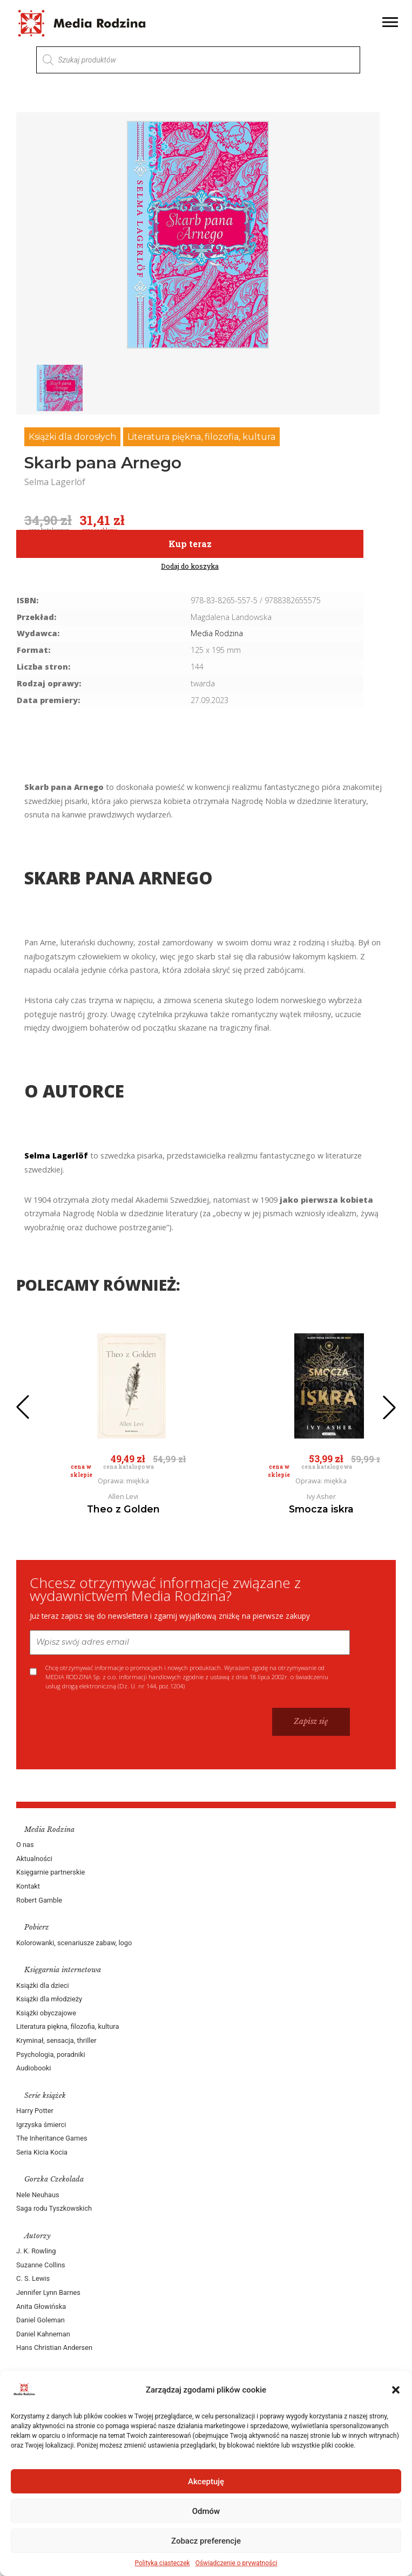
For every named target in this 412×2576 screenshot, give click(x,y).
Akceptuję (206, 2481)
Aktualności (34, 1859)
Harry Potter (34, 2111)
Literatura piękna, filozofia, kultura (201, 437)
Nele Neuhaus (37, 2195)
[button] (395, 2389)
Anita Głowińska (41, 2306)
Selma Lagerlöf (56, 1155)
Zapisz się (311, 1721)
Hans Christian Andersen (54, 2347)
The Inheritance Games (51, 2138)
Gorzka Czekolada (54, 2179)
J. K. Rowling (36, 2251)
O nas (25, 1845)
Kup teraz (190, 543)
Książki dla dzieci (42, 1985)
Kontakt (28, 1886)
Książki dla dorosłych (72, 437)
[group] (198, 235)
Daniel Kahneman (43, 2334)
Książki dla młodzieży (49, 1999)
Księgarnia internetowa (62, 1970)
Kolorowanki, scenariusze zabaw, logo (74, 1943)
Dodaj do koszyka (190, 566)
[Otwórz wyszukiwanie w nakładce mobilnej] (198, 59)
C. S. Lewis (33, 2278)
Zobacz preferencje (206, 2541)
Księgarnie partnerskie (50, 1872)
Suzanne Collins (40, 2265)
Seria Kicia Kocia (41, 2152)
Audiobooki (33, 2068)
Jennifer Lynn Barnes (48, 2292)
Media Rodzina (217, 633)
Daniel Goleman (40, 2320)
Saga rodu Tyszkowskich (54, 2208)
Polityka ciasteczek (162, 2563)
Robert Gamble (39, 1900)
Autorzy (37, 2236)
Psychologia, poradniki (50, 2054)
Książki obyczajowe (46, 2013)
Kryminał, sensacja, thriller (56, 2040)
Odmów (206, 2511)
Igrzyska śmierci (41, 2125)
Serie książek (45, 2095)
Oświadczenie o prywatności (236, 2563)
